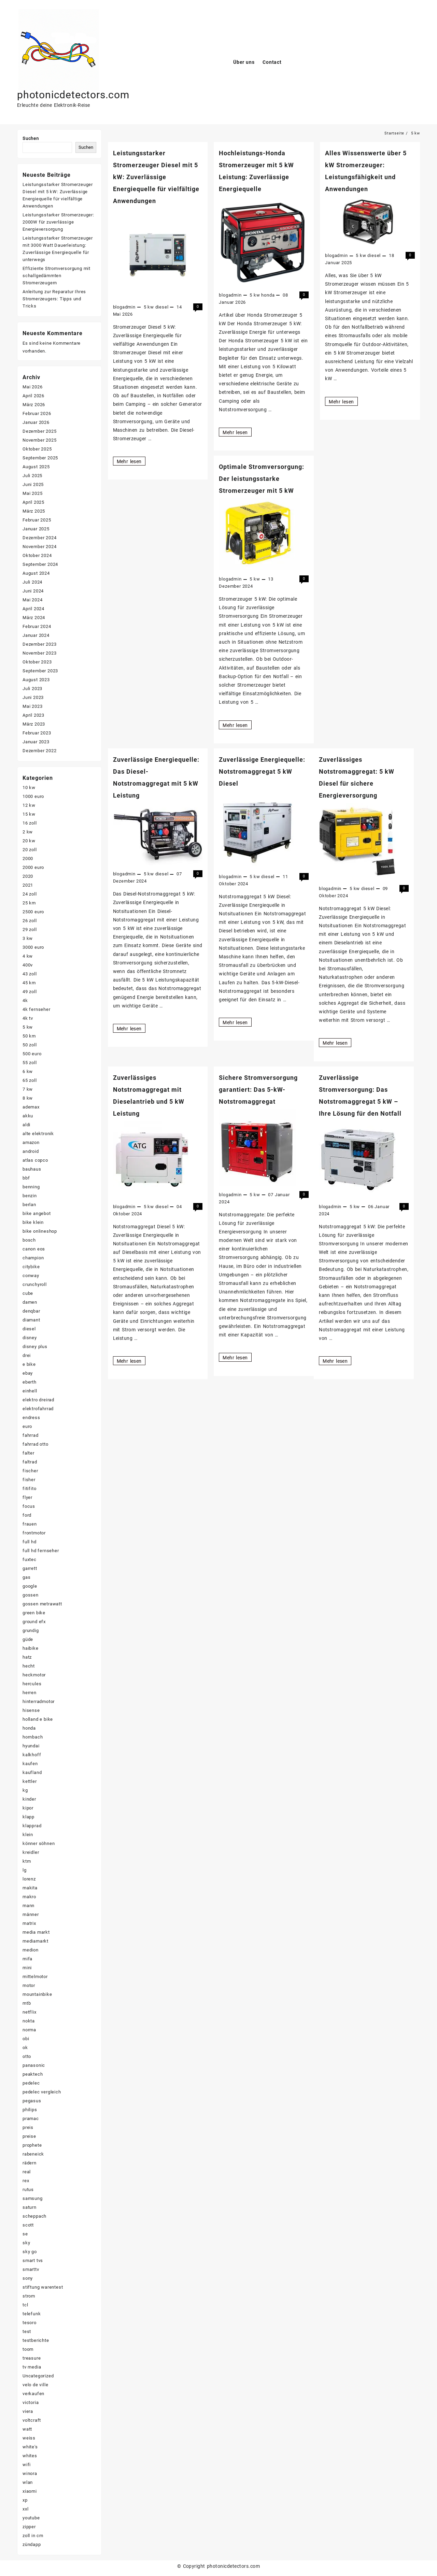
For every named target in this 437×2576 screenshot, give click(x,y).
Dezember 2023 (39, 644)
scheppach (34, 2216)
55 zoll (30, 1062)
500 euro (32, 1053)
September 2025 (40, 457)
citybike (31, 1266)
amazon (31, 1142)
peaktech (33, 2074)
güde (28, 1639)
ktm (27, 1861)
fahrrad (31, 1435)
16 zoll (30, 823)
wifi (27, 2464)
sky (26, 2242)
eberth (30, 1382)
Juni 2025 (33, 484)
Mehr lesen (130, 461)
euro (27, 1426)
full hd (30, 1541)
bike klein (33, 1222)
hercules (32, 1683)
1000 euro (33, 796)
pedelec (31, 2083)
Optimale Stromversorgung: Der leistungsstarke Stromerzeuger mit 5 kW (261, 478)
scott (28, 2225)
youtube (31, 2517)
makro (29, 1896)
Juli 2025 (32, 475)
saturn (30, 2207)
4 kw (28, 956)
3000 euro (33, 947)
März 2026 (34, 404)
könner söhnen (39, 1843)
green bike (34, 1612)
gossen (31, 1595)
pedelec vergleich (42, 2091)
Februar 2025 (37, 520)
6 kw (28, 1071)
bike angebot (37, 1213)
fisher (29, 1479)
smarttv (31, 2269)
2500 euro (33, 911)
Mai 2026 (32, 386)
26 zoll (30, 920)
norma (29, 2029)
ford (27, 1515)
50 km (29, 1036)
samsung (33, 2198)
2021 (28, 885)
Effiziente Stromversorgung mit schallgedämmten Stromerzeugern (56, 275)
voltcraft (32, 2420)
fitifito (29, 1488)
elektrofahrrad (38, 1408)
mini (27, 1967)
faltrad (30, 1461)
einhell (30, 1390)
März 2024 (34, 617)
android (31, 1151)
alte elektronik (38, 1133)
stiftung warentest (43, 2287)
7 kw (28, 1089)
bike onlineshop (40, 1231)
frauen (30, 1524)
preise (29, 2136)
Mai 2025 (32, 493)
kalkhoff (32, 1754)
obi (26, 2038)
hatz (27, 1657)
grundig (31, 1630)
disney (30, 1337)
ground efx (34, 1621)
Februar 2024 (37, 626)
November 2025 (39, 440)
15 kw (29, 814)
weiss (29, 2438)
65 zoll (30, 1080)
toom (28, 2349)
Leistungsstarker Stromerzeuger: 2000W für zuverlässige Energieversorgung (58, 222)
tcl (25, 2304)
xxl (25, 2508)
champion (33, 1257)
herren (30, 1692)
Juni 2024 (33, 590)
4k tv (28, 1018)
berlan (29, 1204)
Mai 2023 (32, 706)
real (27, 2171)
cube (28, 1293)
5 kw (149, 307)
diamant (31, 1319)
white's (30, 2446)
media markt (36, 1932)
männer (31, 1914)
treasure (32, 2358)
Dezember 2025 (39, 431)
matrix (29, 1923)
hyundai (31, 1745)
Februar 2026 (37, 413)
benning (31, 1186)
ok (25, 2047)
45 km (29, 982)
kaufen (30, 1763)
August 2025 (36, 466)
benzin (30, 1195)
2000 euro (33, 867)
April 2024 (33, 608)
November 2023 (39, 653)
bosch (29, 1240)
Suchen (31, 138)
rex (26, 2180)
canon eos (34, 1248)
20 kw (29, 840)
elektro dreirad (38, 1399)
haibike (31, 1648)
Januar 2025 (36, 528)
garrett (30, 1568)
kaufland (32, 1772)
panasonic (34, 2065)
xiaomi (30, 2491)
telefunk (32, 2313)
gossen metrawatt (42, 1603)
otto (27, 2056)
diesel (162, 307)
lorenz (29, 1878)
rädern (30, 2162)
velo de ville (35, 2384)
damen (30, 1302)
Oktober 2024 (37, 555)
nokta (29, 2020)
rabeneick (33, 2154)
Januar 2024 (36, 635)
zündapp (32, 2544)
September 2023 (40, 670)
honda (267, 295)
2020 (28, 876)
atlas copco (35, 1160)
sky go (30, 2251)
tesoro (30, 2322)
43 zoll (30, 973)
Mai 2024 (32, 599)
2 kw (28, 831)
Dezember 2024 (39, 537)
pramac (31, 2118)
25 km (29, 902)
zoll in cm (33, 2535)
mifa (27, 1958)
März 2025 (34, 511)
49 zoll (30, 991)
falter (28, 1453)
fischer (30, 1470)
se (25, 2233)
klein (28, 1834)
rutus (28, 2189)
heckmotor (34, 1674)
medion (31, 1949)
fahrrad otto (35, 1444)
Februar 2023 (37, 732)
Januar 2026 (36, 422)
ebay (28, 1373)
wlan (28, 2482)
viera (28, 2411)
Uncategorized (38, 2375)
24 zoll (30, 894)
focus (29, 1506)
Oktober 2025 (37, 449)
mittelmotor (35, 1976)
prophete (32, 2145)
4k (25, 1000)
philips (30, 2109)
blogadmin (124, 307)
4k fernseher (37, 1009)
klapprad (32, 1825)
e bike (29, 1364)
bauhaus (32, 1169)
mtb (27, 2003)
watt (27, 2429)
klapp (28, 1816)
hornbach (33, 1737)
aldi (26, 1124)
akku (28, 1115)
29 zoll (30, 929)
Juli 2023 (32, 688)
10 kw (29, 787)
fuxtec (30, 1559)
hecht (29, 1666)
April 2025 (33, 502)
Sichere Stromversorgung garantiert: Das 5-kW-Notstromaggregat (258, 1089)
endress (31, 1417)
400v (28, 965)
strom (29, 2296)
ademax (31, 1107)
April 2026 (33, 395)
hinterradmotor (39, 1701)
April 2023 (33, 715)
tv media (32, 2367)
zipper (29, 2526)
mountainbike (37, 1994)
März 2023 (34, 724)
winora (30, 2473)
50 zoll (30, 1044)
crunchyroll (35, 1284)
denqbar (31, 1311)
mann (28, 1905)
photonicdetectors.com (73, 95)
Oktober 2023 (37, 661)
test (27, 2331)
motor (29, 1985)
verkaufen (33, 2393)
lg (25, 1870)
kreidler (31, 1852)
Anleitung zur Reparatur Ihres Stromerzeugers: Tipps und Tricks (54, 299)
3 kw (28, 938)
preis (28, 2127)
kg (25, 1790)
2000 (28, 858)
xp (25, 2500)
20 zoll (30, 849)
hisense (31, 1710)
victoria (31, 2402)
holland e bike (38, 1719)
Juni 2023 (33, 697)
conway (31, 1275)
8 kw (28, 1098)
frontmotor (34, 1532)
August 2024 (36, 573)
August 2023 (36, 679)
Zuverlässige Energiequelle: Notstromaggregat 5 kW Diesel (262, 771)
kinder (29, 1799)
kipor (28, 1808)
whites (30, 2455)
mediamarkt (35, 1941)
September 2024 (40, 564)
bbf (26, 1177)
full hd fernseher (41, 1550)
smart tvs (33, 2260)
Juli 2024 (32, 582)
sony (28, 2278)
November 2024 (39, 546)
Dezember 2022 (39, 750)
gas (26, 1577)
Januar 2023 (36, 741)
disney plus (35, 1346)
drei (27, 1355)
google (30, 1586)
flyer (27, 1497)
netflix (30, 2012)
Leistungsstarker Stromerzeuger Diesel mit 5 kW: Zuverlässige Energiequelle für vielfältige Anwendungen (156, 176)
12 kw (29, 805)
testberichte (36, 2340)
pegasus (32, 2100)
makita (30, 1887)
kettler (30, 1781)
